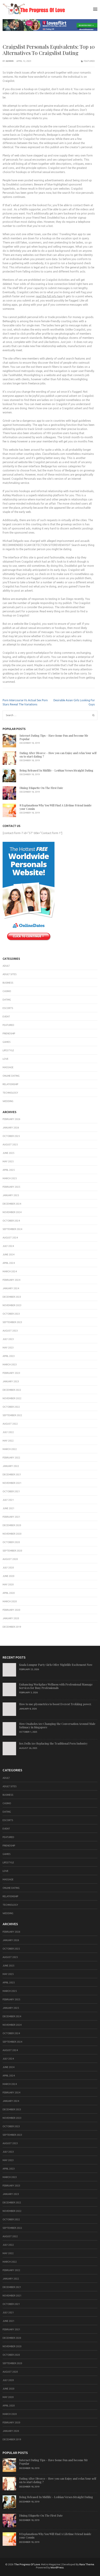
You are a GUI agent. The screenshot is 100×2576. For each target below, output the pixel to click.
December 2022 (12, 1389)
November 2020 (12, 1533)
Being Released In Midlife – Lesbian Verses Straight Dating (56, 770)
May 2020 (8, 1584)
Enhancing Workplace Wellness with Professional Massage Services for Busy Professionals (56, 1686)
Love (5, 1058)
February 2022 (11, 1457)
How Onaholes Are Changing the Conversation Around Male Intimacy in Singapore (57, 1725)
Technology (10, 1092)
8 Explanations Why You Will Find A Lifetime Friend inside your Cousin (56, 807)
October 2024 (11, 1220)
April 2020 (9, 1593)
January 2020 (11, 1618)
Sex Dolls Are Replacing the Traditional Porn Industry (53, 1743)
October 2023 (11, 1313)
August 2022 (10, 1423)
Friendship (9, 1033)
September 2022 (12, 1415)
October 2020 (11, 1542)
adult (6, 965)
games (7, 1042)
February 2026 (11, 1119)
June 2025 (8, 1153)
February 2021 (11, 1516)
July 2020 (8, 1567)
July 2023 (8, 1339)
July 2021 (8, 1499)
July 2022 (8, 1432)
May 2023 (8, 1347)
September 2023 (12, 1322)
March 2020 (10, 1601)
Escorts (8, 1008)
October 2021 (11, 1491)
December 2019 (12, 1626)
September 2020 (12, 1550)
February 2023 (11, 1373)
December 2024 (12, 1203)
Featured (89, 61)
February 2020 (11, 1609)
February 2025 (11, 1186)
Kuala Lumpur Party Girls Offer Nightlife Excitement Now (55, 1665)
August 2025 (10, 1144)
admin (9, 61)
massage (8, 1067)
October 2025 (11, 1136)
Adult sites (10, 974)
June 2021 (8, 1508)
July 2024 (8, 1246)
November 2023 (12, 1305)
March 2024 (10, 1271)
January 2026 (11, 1127)
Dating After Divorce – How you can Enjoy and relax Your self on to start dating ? (58, 754)
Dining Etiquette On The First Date (41, 788)
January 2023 (11, 1381)
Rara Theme (86, 2564)
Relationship (10, 1084)
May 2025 (8, 1161)
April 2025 (9, 1170)
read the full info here (49, 296)
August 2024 (10, 1237)
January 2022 (11, 1466)
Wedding (8, 1101)
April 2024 (9, 1263)
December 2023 (12, 1296)
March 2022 (10, 1449)
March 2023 (10, 1364)
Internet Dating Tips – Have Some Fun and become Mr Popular (54, 737)
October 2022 (11, 1406)
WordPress (57, 2567)
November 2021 (12, 1483)
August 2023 (10, 1330)
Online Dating (11, 1075)
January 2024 (11, 1288)
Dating (7, 999)
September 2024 (12, 1229)
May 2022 (8, 1440)
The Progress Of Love (27, 2564)
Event (6, 1016)
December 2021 (12, 1474)
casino (7, 991)
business (8, 982)
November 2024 (12, 1212)
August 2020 (10, 1559)
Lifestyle (8, 1050)
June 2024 (8, 1254)
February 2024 (11, 1280)
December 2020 (12, 1525)
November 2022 (12, 1398)
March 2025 (10, 1178)
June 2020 (8, 1576)
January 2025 (11, 1195)
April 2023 (9, 1356)
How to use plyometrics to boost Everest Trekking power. (55, 1704)
